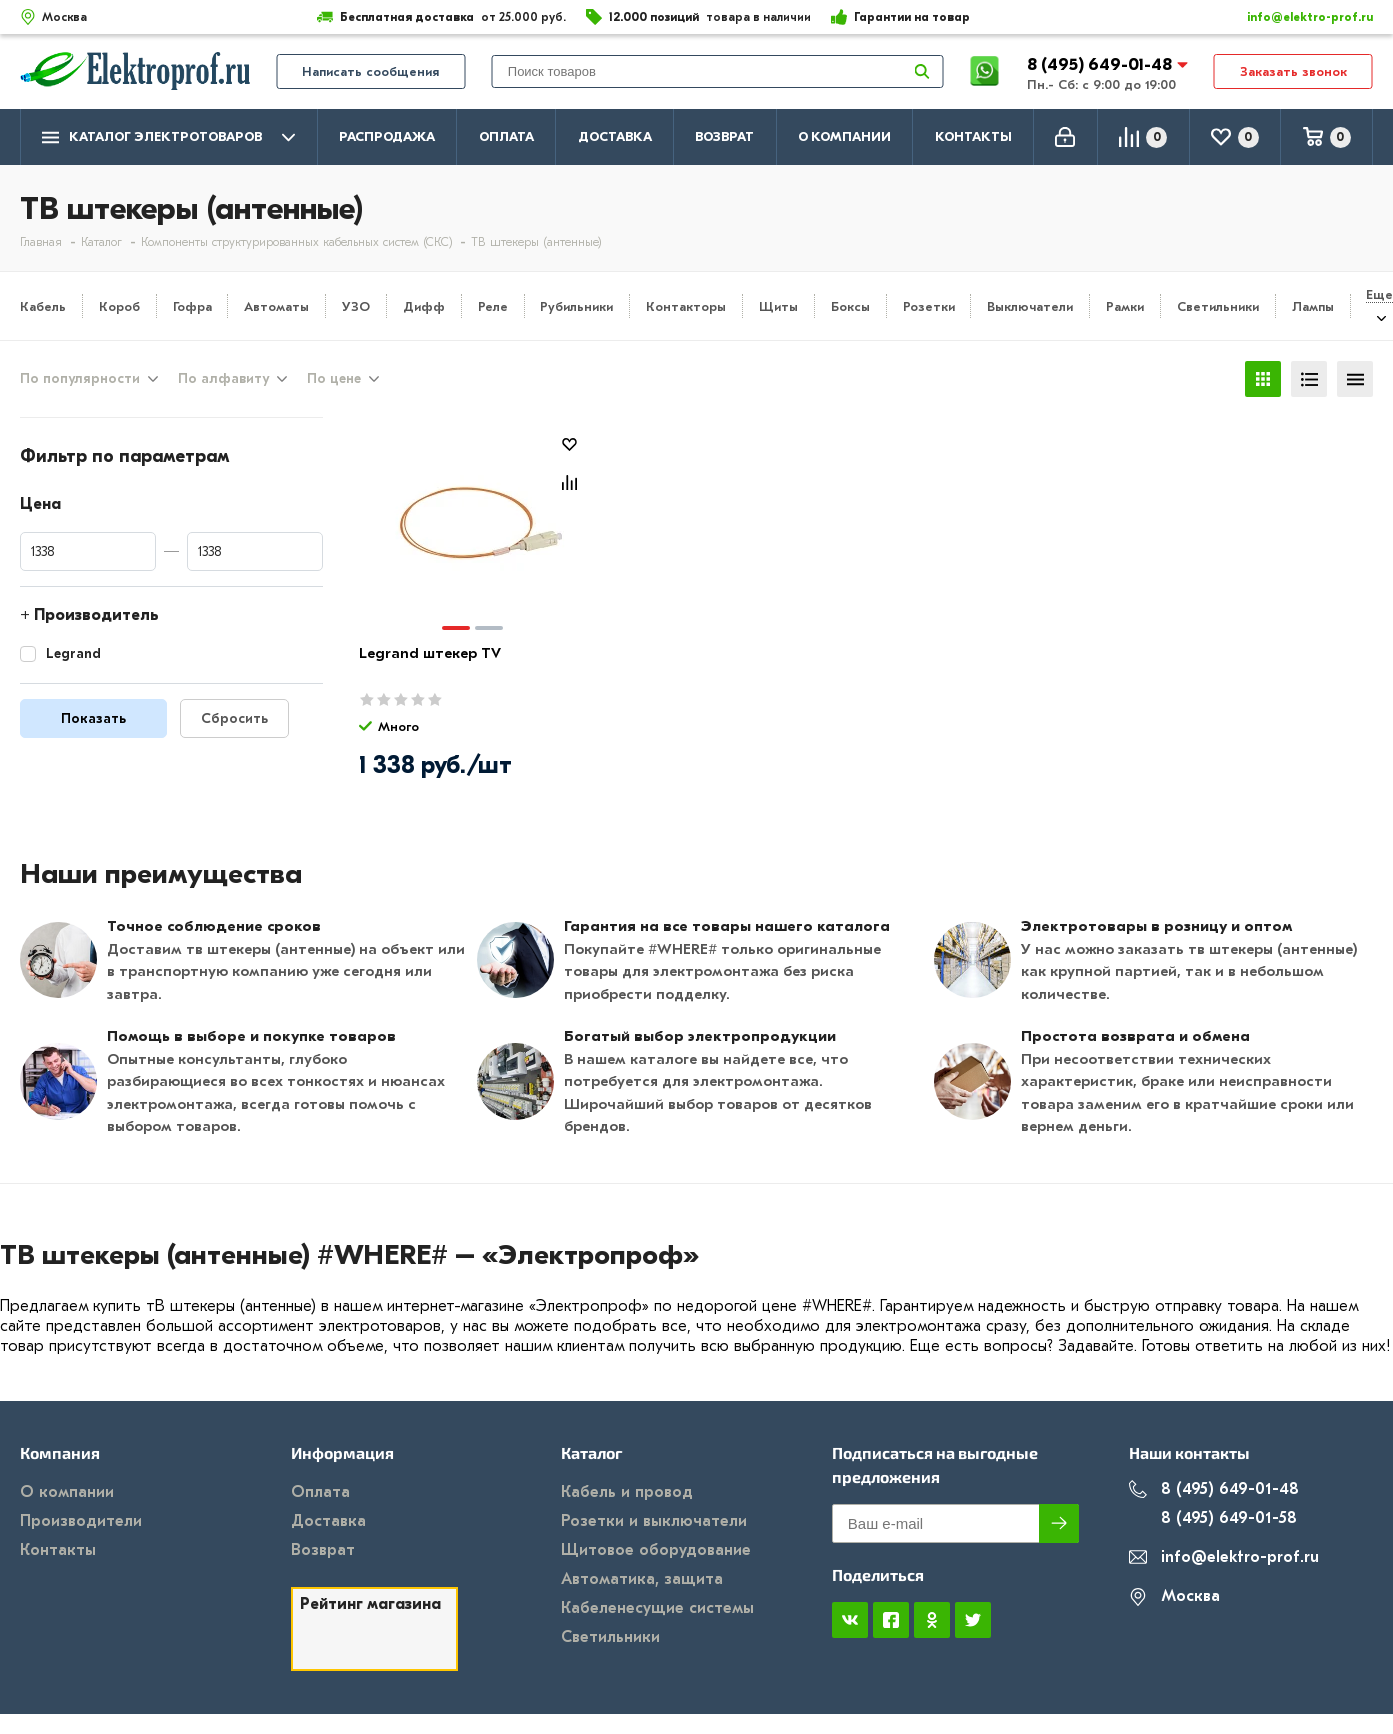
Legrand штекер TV (430, 653)
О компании (844, 136)
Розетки (929, 306)
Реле (493, 306)
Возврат (724, 136)
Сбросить (234, 718)
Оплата (506, 136)
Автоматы (276, 306)
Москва (1174, 1596)
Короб (119, 306)
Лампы (1313, 306)
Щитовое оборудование (656, 1550)
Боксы (850, 306)
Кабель (43, 306)
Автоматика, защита (642, 1579)
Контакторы (686, 306)
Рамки (1125, 306)
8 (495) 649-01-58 (1213, 1518)
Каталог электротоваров (168, 137)
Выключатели (1030, 306)
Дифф (424, 306)
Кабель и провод (627, 1492)
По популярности (80, 379)
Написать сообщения (370, 71)
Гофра (192, 306)
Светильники (1218, 306)
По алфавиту (223, 379)
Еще (1379, 294)
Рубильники (576, 306)
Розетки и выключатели (654, 1521)
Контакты (973, 136)
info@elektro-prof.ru (1298, 17)
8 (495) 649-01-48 (1101, 64)
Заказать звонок (1293, 71)
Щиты (778, 306)
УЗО (356, 306)
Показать (93, 718)
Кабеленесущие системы (657, 1608)
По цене (334, 379)
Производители (81, 1521)
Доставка (615, 136)
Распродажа (387, 136)
